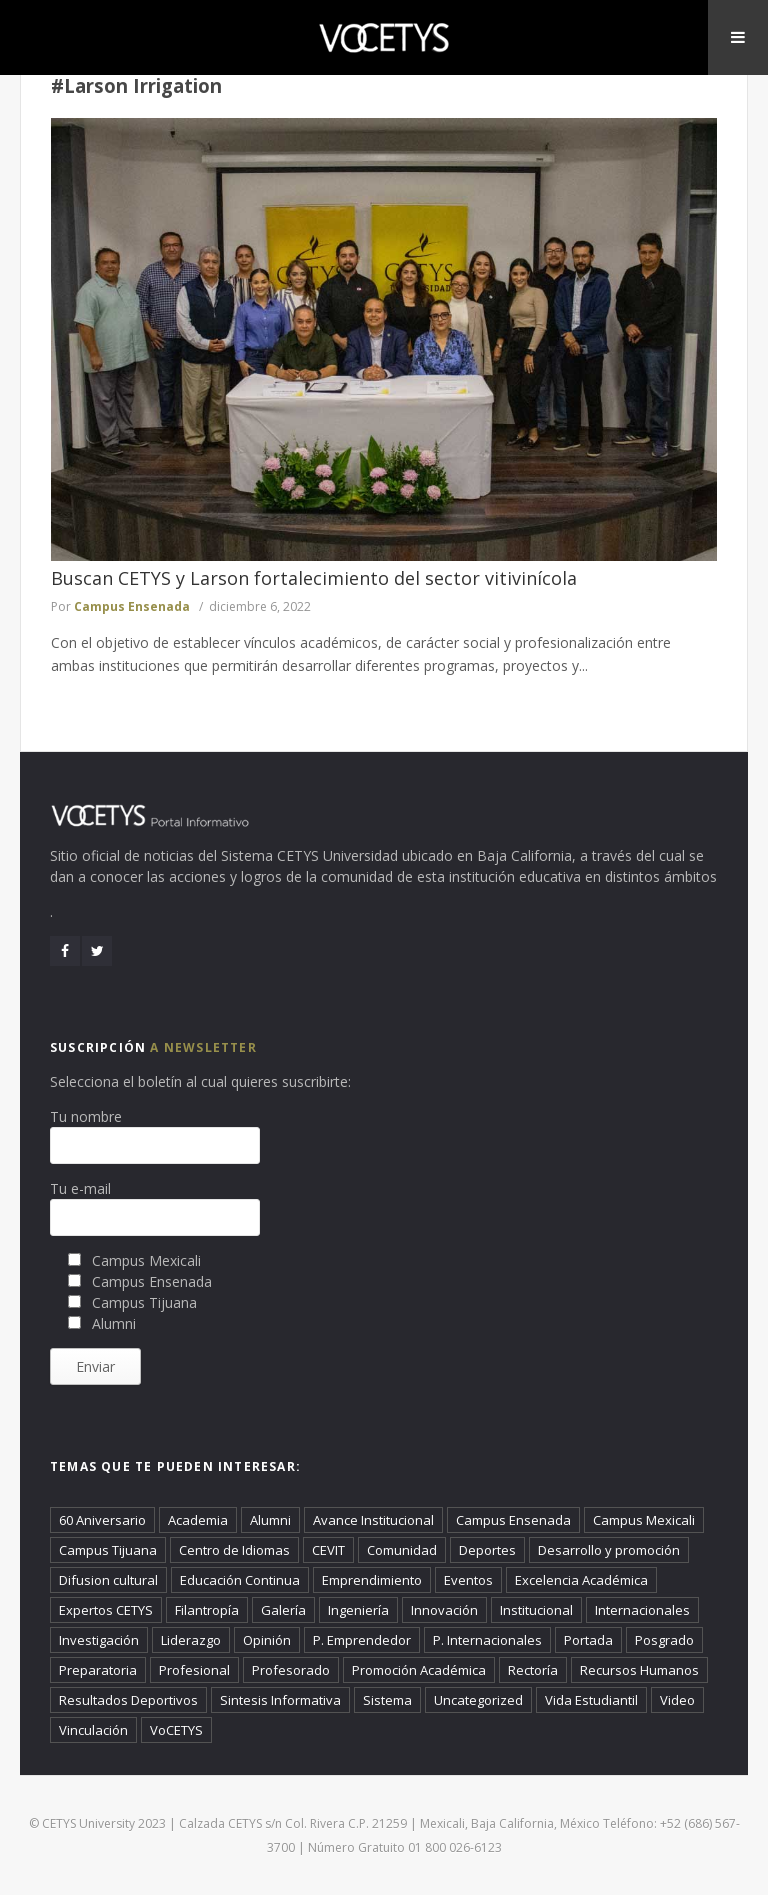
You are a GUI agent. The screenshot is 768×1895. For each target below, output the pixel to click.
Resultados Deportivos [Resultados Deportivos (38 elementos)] (128, 1700)
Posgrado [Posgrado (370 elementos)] (664, 1640)
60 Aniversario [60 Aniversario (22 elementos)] (102, 1520)
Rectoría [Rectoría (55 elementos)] (533, 1670)
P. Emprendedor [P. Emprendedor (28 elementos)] (362, 1640)
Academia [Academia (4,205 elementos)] (198, 1520)
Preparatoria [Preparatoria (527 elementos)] (98, 1670)
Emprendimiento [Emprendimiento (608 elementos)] (372, 1580)
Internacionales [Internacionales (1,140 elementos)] (642, 1610)
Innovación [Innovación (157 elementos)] (444, 1610)
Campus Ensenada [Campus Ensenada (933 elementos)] (513, 1520)
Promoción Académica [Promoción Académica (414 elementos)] (419, 1670)
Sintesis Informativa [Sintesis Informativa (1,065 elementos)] (280, 1700)
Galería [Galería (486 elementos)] (283, 1610)
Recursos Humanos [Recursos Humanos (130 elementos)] (639, 1670)
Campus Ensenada (132, 606)
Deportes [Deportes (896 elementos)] (487, 1550)
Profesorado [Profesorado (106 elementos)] (291, 1670)
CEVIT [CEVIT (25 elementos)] (328, 1550)
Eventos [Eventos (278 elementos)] (468, 1580)
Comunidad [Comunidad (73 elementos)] (402, 1550)
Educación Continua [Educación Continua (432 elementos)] (240, 1580)
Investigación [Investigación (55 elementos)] (99, 1640)
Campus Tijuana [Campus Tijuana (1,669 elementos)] (108, 1550)
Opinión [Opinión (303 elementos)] (267, 1640)
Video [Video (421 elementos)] (677, 1700)
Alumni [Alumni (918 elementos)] (270, 1520)
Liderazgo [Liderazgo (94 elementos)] (191, 1640)
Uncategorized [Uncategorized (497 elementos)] (478, 1700)
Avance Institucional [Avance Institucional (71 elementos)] (373, 1520)
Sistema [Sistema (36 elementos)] (387, 1700)
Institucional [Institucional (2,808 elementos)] (536, 1610)
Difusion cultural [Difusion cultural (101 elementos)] (108, 1580)
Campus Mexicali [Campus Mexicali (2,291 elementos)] (644, 1520)
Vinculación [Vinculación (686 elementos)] (93, 1730)
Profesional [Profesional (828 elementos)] (194, 1670)
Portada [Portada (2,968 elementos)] (588, 1640)
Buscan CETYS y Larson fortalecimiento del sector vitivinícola (314, 578)
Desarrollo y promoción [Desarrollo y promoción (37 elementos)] (609, 1550)
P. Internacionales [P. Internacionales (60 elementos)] (487, 1640)
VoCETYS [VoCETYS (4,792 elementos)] (176, 1730)
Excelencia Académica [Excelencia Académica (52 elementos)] (581, 1580)
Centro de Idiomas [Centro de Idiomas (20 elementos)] (234, 1550)
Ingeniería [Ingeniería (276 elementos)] (358, 1610)
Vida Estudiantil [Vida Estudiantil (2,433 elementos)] (591, 1700)
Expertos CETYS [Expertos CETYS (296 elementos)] (106, 1610)
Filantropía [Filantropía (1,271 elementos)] (207, 1610)
